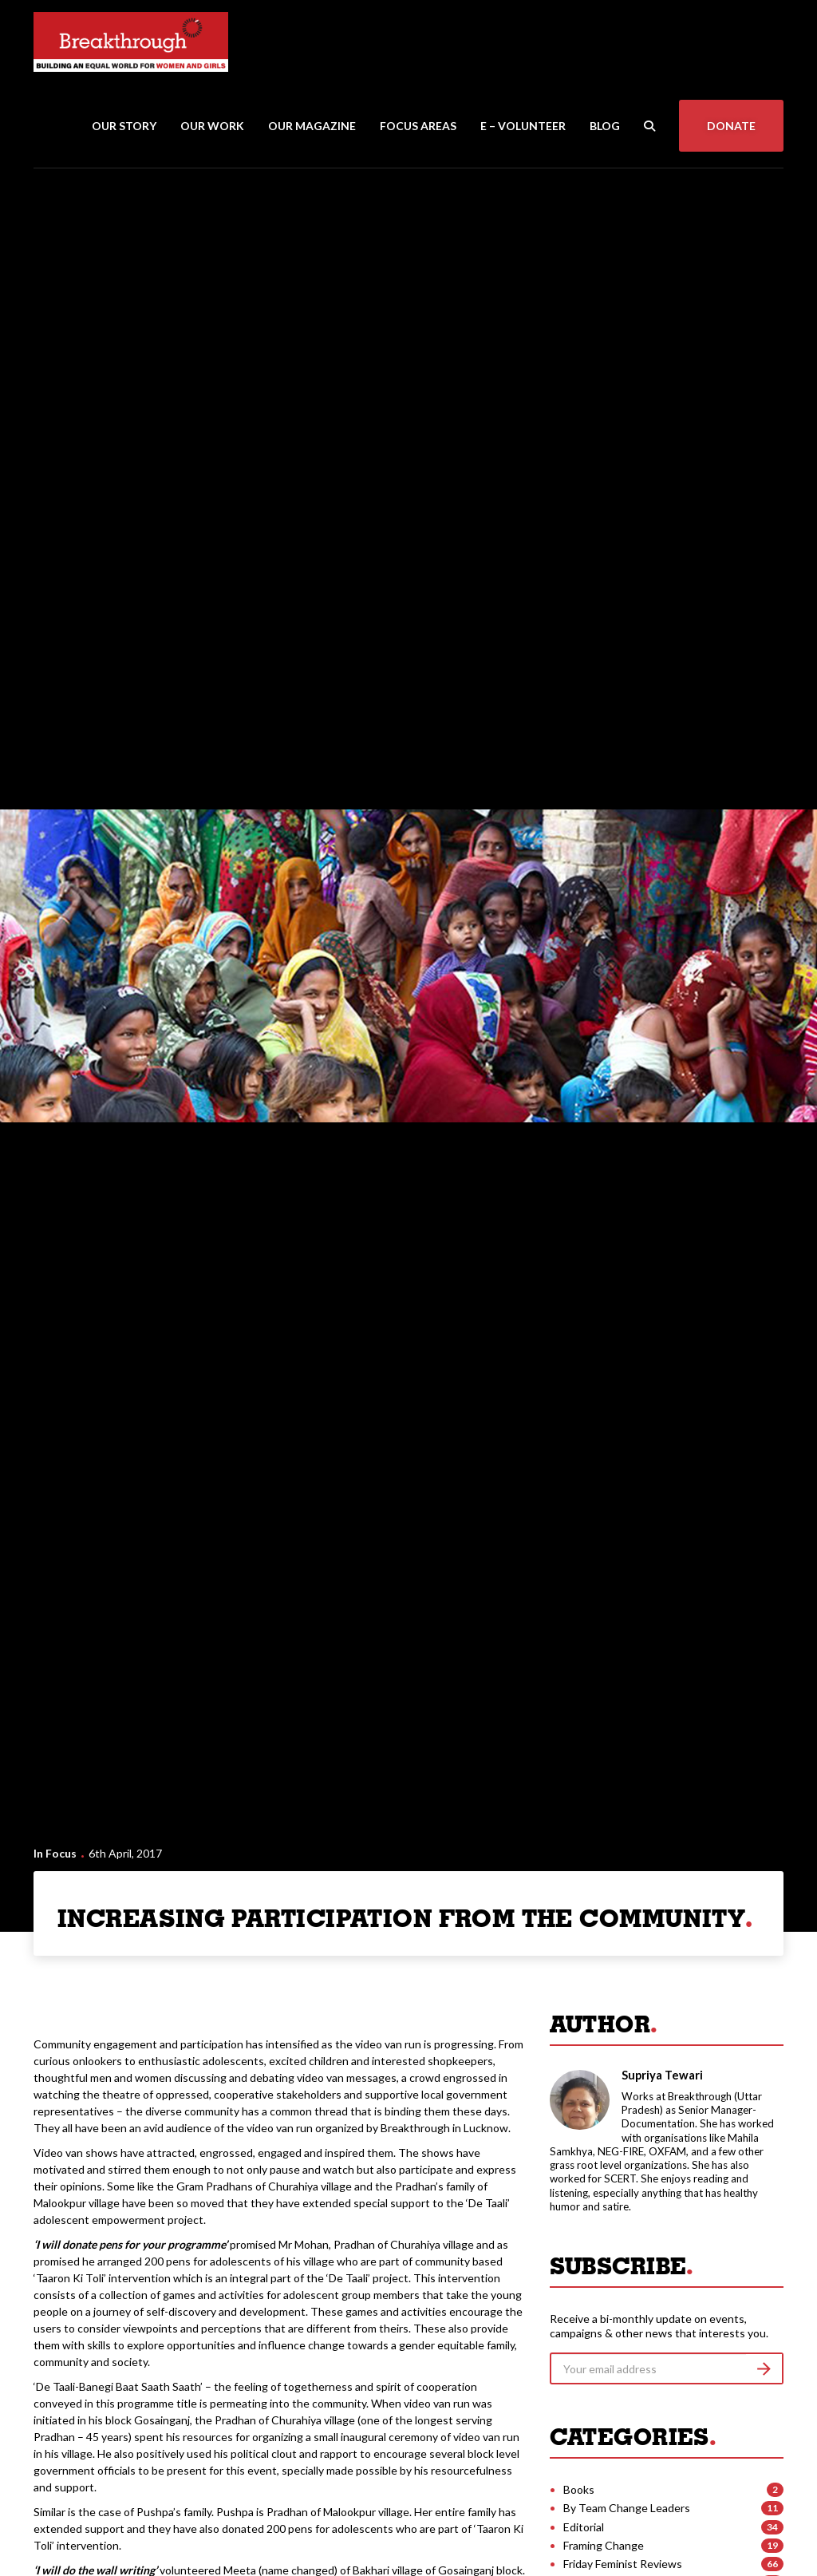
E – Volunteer (523, 126)
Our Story (124, 126)
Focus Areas (418, 126)
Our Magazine (312, 126)
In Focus (55, 1853)
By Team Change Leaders (626, 2508)
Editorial (583, 2527)
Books (578, 2489)
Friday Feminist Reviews (622, 2563)
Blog (605, 126)
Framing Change (603, 2545)
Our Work (212, 126)
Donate (731, 126)
